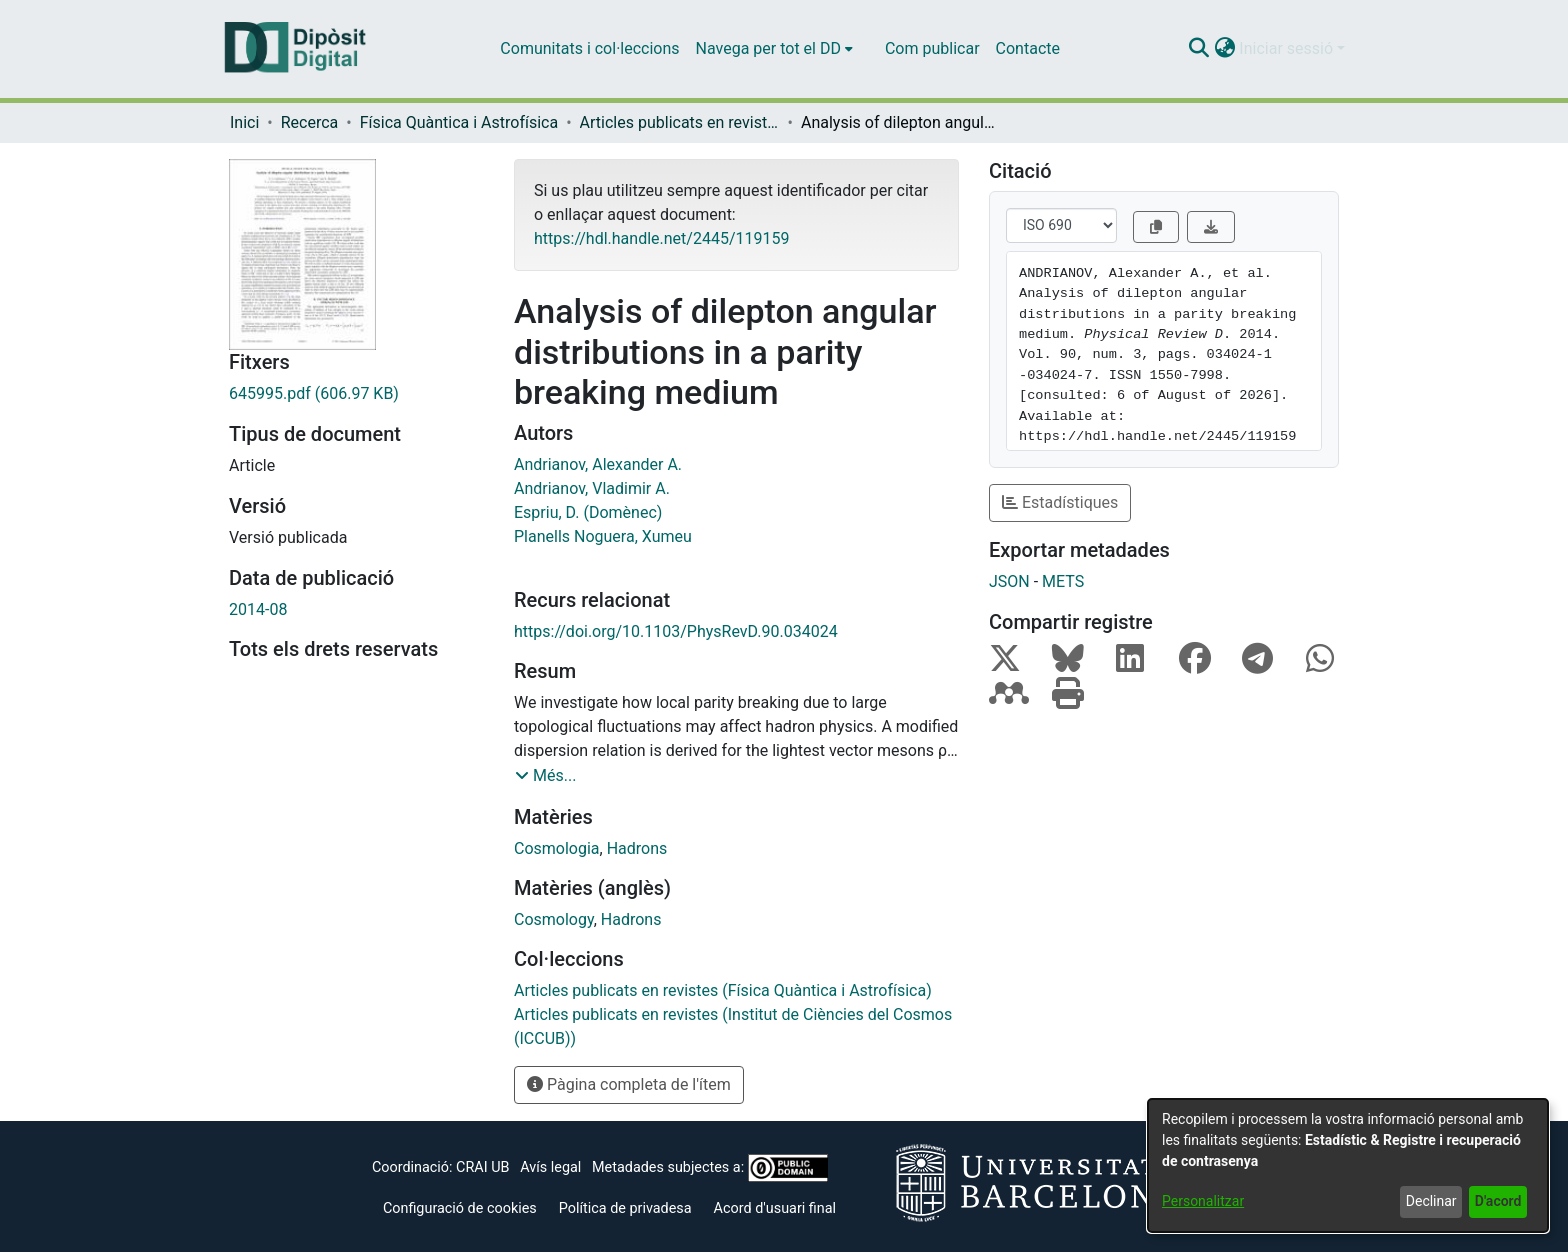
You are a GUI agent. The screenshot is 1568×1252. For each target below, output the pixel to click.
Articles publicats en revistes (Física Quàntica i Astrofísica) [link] (680, 122)
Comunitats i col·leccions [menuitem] (589, 48)
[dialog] (1348, 1165)
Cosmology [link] (554, 919)
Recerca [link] (310, 122)
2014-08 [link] (258, 609)
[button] (1198, 49)
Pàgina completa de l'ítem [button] (629, 1084)
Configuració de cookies (460, 1208)
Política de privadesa (625, 1208)
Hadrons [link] (637, 848)
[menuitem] (774, 49)
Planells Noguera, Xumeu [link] (603, 536)
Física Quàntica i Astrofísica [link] (459, 122)
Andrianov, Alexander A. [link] (598, 464)
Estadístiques (1060, 502)
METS (1063, 581)
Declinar (1431, 1201)
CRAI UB (482, 1167)
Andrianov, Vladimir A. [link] (592, 488)
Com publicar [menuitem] (932, 48)
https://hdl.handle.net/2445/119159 (661, 238)
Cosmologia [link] (557, 848)
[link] (356, 394)
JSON (1009, 581)
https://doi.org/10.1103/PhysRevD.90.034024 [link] (676, 631)
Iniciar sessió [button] (1288, 48)
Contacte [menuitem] (1028, 48)
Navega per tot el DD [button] (768, 48)
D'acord (1498, 1201)
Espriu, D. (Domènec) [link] (588, 512)
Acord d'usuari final (775, 1208)
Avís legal (550, 1167)
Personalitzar (1203, 1201)
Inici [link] (244, 122)
